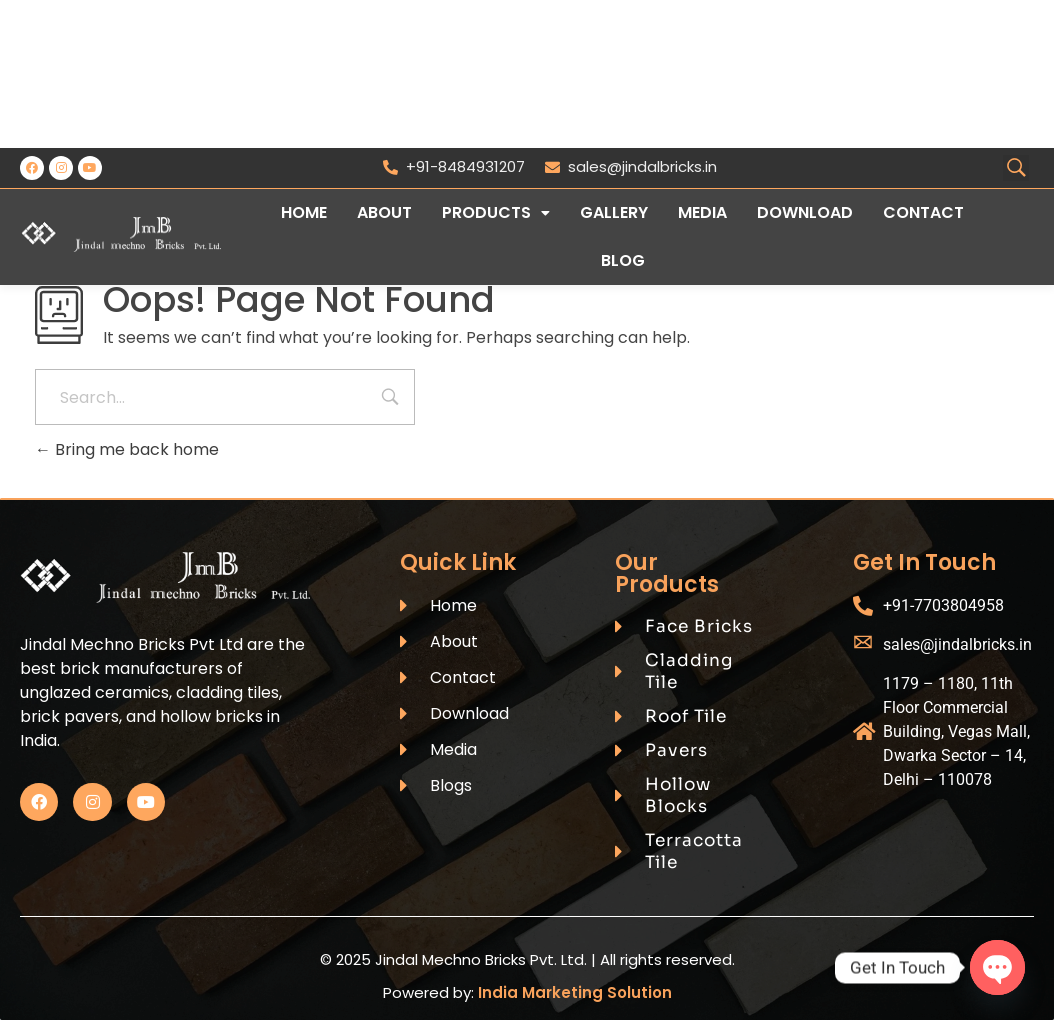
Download (805, 212)
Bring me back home (127, 449)
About (384, 212)
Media (702, 212)
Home (304, 212)
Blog (623, 260)
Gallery (614, 212)
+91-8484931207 (454, 166)
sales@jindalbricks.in (631, 166)
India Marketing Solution (575, 992)
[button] (496, 213)
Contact (923, 212)
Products (496, 212)
